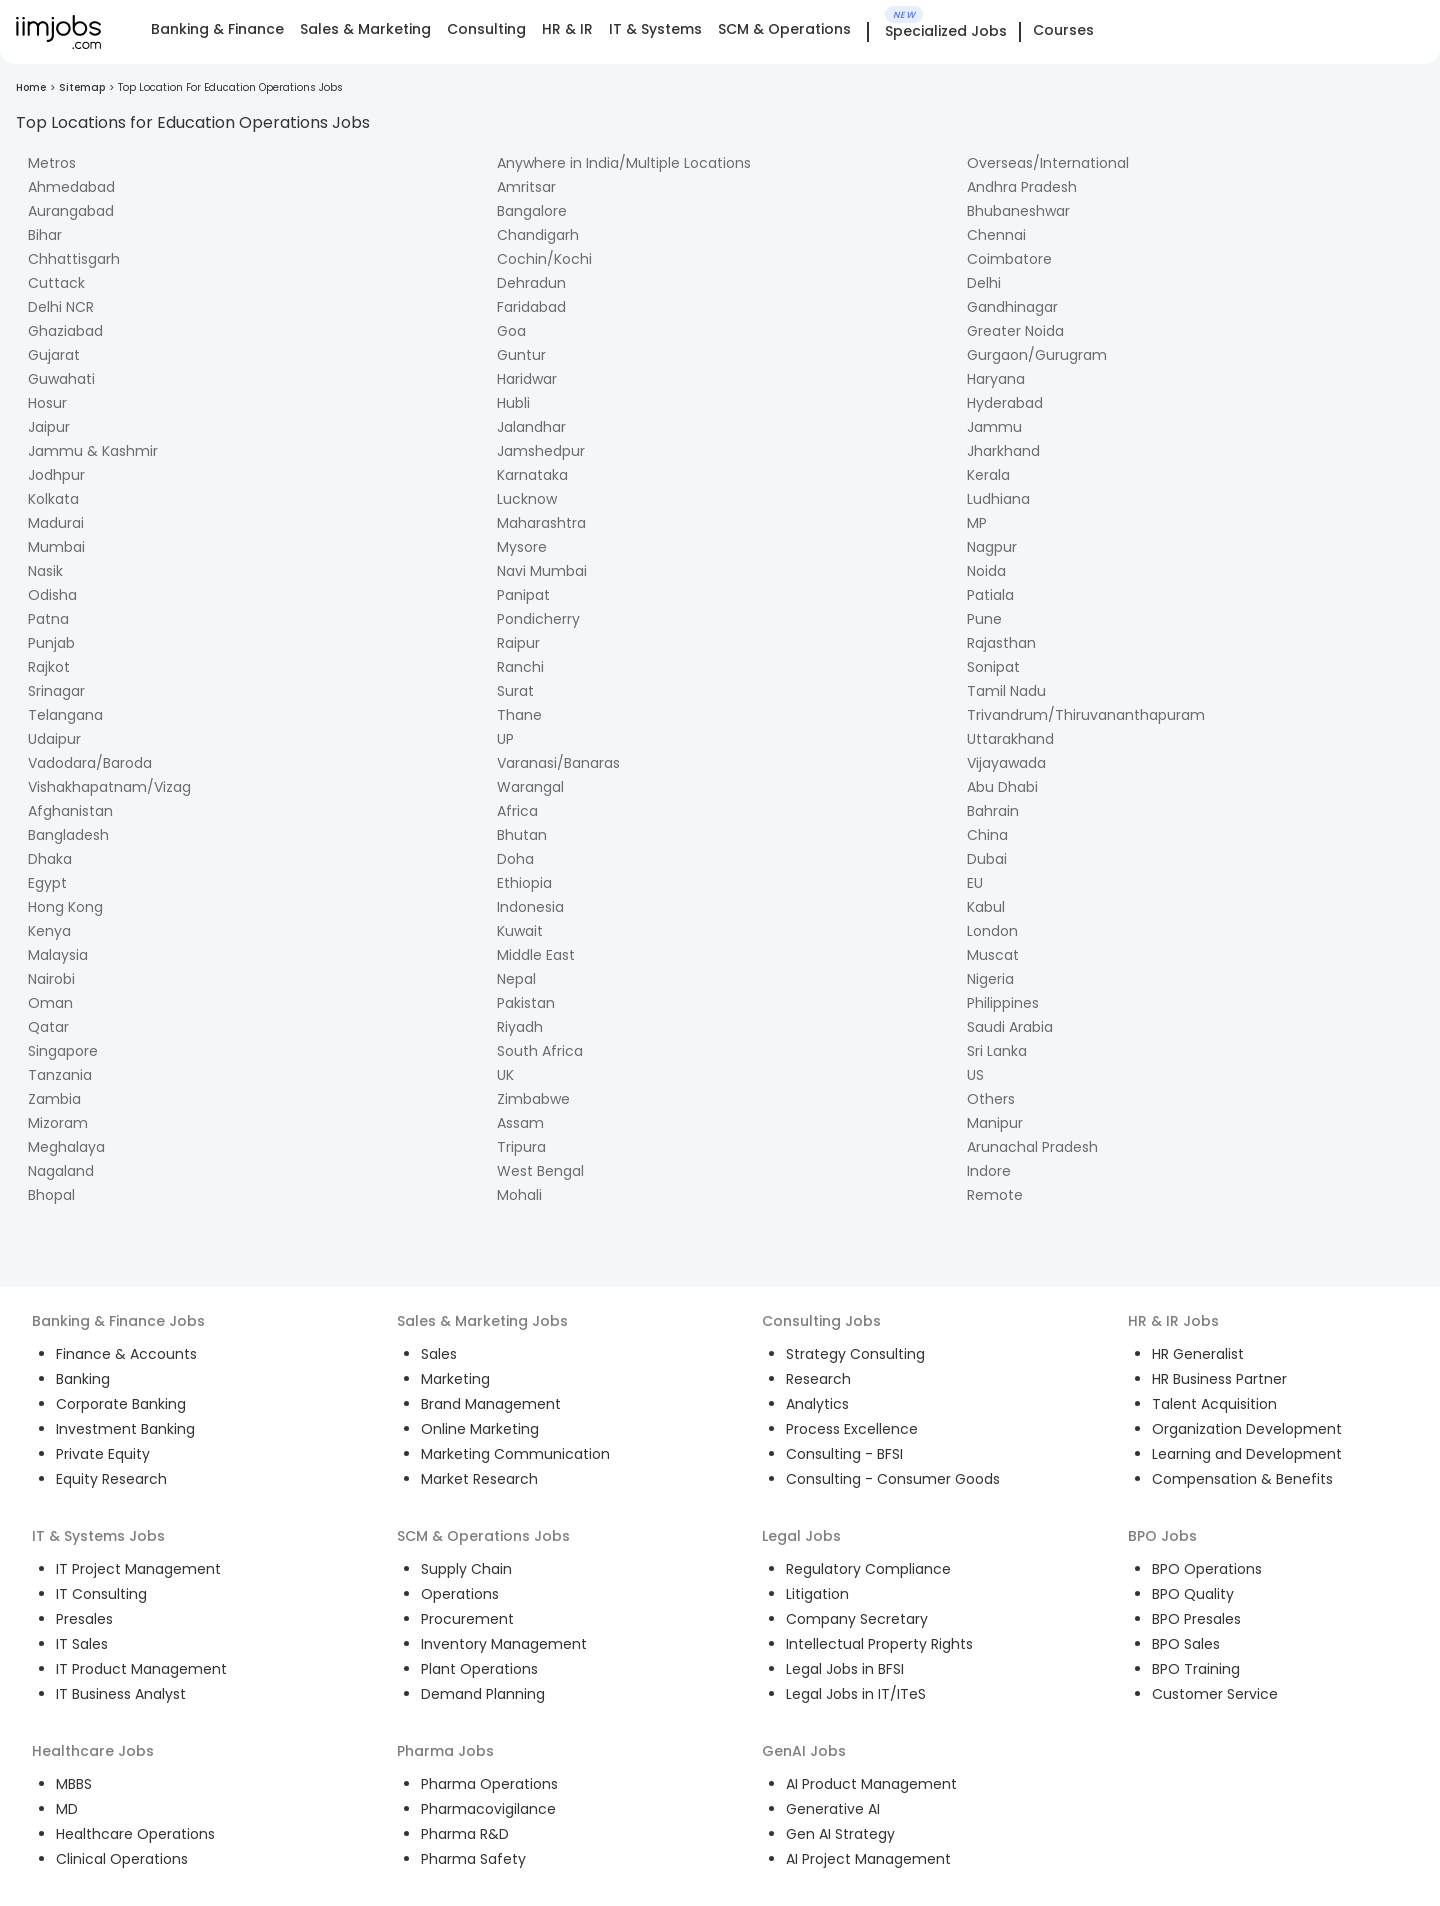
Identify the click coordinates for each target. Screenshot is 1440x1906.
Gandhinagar (1012, 307)
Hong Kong (65, 907)
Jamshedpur (541, 451)
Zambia (54, 1099)
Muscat (993, 955)
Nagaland (61, 1171)
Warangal (530, 787)
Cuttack (56, 283)
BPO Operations (1207, 1569)
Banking (83, 1379)
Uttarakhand (1010, 739)
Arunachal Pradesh (1032, 1147)
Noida (986, 571)
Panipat (523, 595)
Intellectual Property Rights (879, 1644)
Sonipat (993, 667)
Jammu (994, 427)
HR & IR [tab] (567, 29)
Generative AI (833, 1809)
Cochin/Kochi (544, 259)
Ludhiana (998, 499)
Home (31, 87)
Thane (519, 715)
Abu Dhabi (1002, 787)
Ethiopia (524, 883)
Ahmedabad (71, 187)
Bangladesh (68, 835)
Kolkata (53, 499)
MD (67, 1809)
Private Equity (103, 1454)
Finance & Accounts (126, 1354)
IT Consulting (101, 1594)
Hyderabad (1005, 403)
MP (977, 523)
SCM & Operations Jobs (483, 1536)
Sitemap (82, 87)
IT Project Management (138, 1569)
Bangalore (532, 211)
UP (505, 739)
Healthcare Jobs (93, 1751)
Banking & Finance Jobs (118, 1321)
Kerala (988, 475)
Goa (511, 331)
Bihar (45, 235)
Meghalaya (66, 1147)
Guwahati (61, 379)
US (975, 1075)
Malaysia (58, 955)
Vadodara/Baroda (90, 763)
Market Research (479, 1479)
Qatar (48, 1027)
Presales (84, 1619)
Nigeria (990, 979)
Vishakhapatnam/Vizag (109, 787)
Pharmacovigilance (488, 1809)
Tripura (521, 1147)
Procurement (467, 1619)
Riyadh (520, 1027)
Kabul (986, 907)
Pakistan (526, 1003)
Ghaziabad (65, 331)
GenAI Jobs (804, 1751)
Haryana (996, 379)
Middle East (536, 955)
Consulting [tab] (486, 29)
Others (991, 1099)
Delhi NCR (61, 307)
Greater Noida (1015, 331)
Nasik (45, 571)
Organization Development (1247, 1429)
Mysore (522, 547)
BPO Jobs (1162, 1536)
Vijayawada (1006, 763)
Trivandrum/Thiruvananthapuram (1086, 715)
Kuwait (520, 931)
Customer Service (1215, 1694)
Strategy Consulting (855, 1354)
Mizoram (58, 1123)
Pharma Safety (473, 1859)
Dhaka (50, 859)
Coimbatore (1009, 259)
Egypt (47, 883)
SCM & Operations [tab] (784, 29)
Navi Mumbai (542, 571)
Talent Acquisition (1214, 1404)
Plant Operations (479, 1669)
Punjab (51, 643)
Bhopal (51, 1195)
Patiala (990, 595)
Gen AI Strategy (840, 1834)
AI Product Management (871, 1784)
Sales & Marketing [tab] (365, 29)
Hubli (513, 403)
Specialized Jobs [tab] (946, 32)
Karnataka (532, 475)
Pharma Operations (489, 1784)
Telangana (65, 715)
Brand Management (491, 1404)
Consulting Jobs (821, 1321)
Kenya (49, 931)
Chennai (996, 235)
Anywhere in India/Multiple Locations (624, 163)
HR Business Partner (1219, 1379)
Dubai (987, 859)
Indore (989, 1171)
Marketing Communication (515, 1454)
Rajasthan (1001, 643)
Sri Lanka (997, 1051)
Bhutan (522, 835)
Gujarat (54, 355)
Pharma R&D (465, 1834)
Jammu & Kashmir (93, 451)
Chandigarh (538, 235)
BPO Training (1196, 1669)
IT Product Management (141, 1669)
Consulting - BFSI (844, 1454)
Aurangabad (71, 211)
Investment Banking (125, 1429)
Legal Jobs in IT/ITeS (856, 1694)
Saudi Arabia (1010, 1027)
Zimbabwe (533, 1099)
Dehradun (531, 283)
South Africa (540, 1051)
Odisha (52, 595)
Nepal (516, 979)
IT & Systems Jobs (98, 1536)
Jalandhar (531, 427)
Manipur (995, 1123)
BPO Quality (1193, 1594)
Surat (515, 691)
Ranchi (520, 667)
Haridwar (527, 379)
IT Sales (82, 1644)
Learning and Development (1247, 1454)
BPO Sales (1186, 1644)
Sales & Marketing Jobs (482, 1321)
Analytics (817, 1404)
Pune (984, 619)
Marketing (455, 1379)
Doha (515, 859)
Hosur (47, 403)
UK (505, 1075)
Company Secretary (857, 1619)
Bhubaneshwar (1018, 211)
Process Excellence (852, 1429)
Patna (48, 619)
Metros (52, 163)
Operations (460, 1594)
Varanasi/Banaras (558, 763)
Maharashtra (541, 523)
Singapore (63, 1051)
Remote (995, 1195)
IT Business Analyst (121, 1694)
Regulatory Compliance (868, 1569)
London (992, 931)
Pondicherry (538, 619)
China (987, 835)
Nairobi (51, 979)
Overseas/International (1048, 163)
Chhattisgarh (74, 259)
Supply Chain (466, 1569)
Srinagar (56, 691)
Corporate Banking (121, 1404)
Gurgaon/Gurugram (1037, 355)
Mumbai (56, 547)
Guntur (521, 355)
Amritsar (526, 187)
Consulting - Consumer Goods (893, 1479)
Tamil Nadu (1006, 691)
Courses (1063, 30)
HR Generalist (1198, 1354)
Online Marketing (480, 1429)
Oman (50, 1003)
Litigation (817, 1594)
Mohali (519, 1195)
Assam (520, 1123)
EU (975, 883)
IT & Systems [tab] (655, 29)
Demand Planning (483, 1694)
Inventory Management (504, 1644)
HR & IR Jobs (1173, 1321)
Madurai (56, 523)
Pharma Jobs (445, 1751)
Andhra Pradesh (1022, 187)
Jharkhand (1003, 451)
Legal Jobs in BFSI (845, 1669)
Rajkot (49, 667)
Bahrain (993, 811)
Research (818, 1379)
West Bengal (540, 1171)
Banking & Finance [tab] (217, 29)
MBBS (74, 1784)
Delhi (984, 283)
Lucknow (527, 499)
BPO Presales (1196, 1619)
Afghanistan (70, 811)
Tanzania (60, 1075)
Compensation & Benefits (1242, 1479)
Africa (517, 811)
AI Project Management (868, 1859)
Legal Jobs (801, 1536)
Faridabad (531, 307)
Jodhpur (56, 475)
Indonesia (530, 907)
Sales (439, 1354)
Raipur (518, 643)
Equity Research (111, 1479)
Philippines (1003, 1003)
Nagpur (992, 547)
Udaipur (54, 739)
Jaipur (49, 427)
